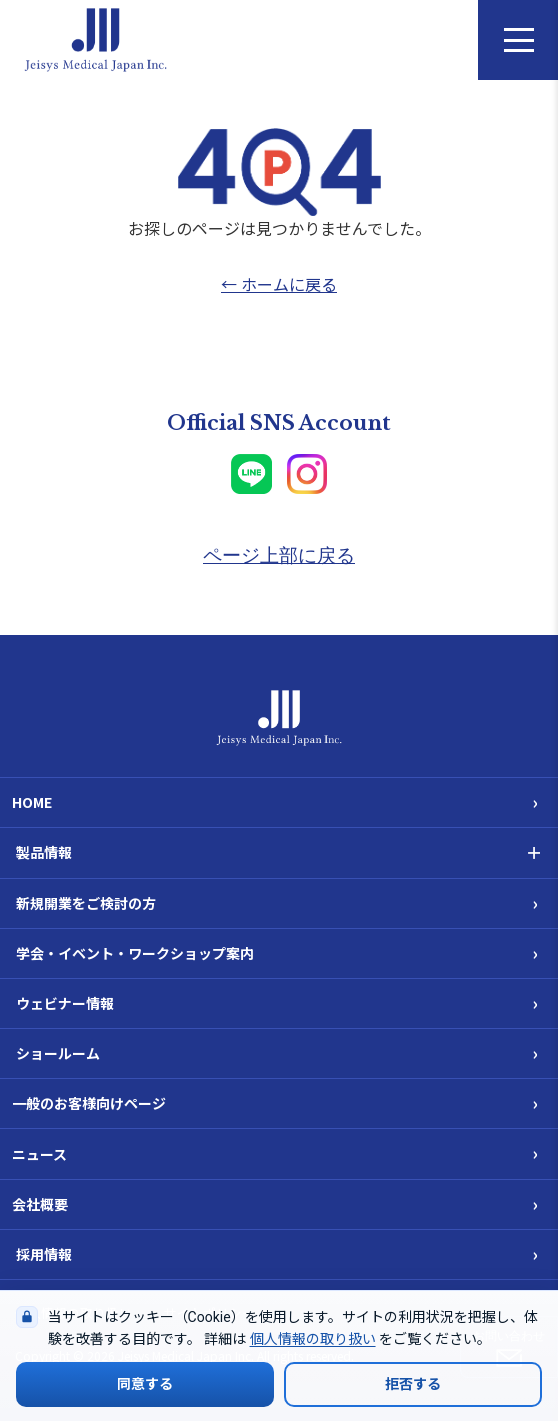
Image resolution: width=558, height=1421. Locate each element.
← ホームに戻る (279, 284)
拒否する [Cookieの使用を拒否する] (413, 1384)
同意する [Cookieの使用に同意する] (145, 1384)
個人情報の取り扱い (313, 1339)
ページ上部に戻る (279, 555)
